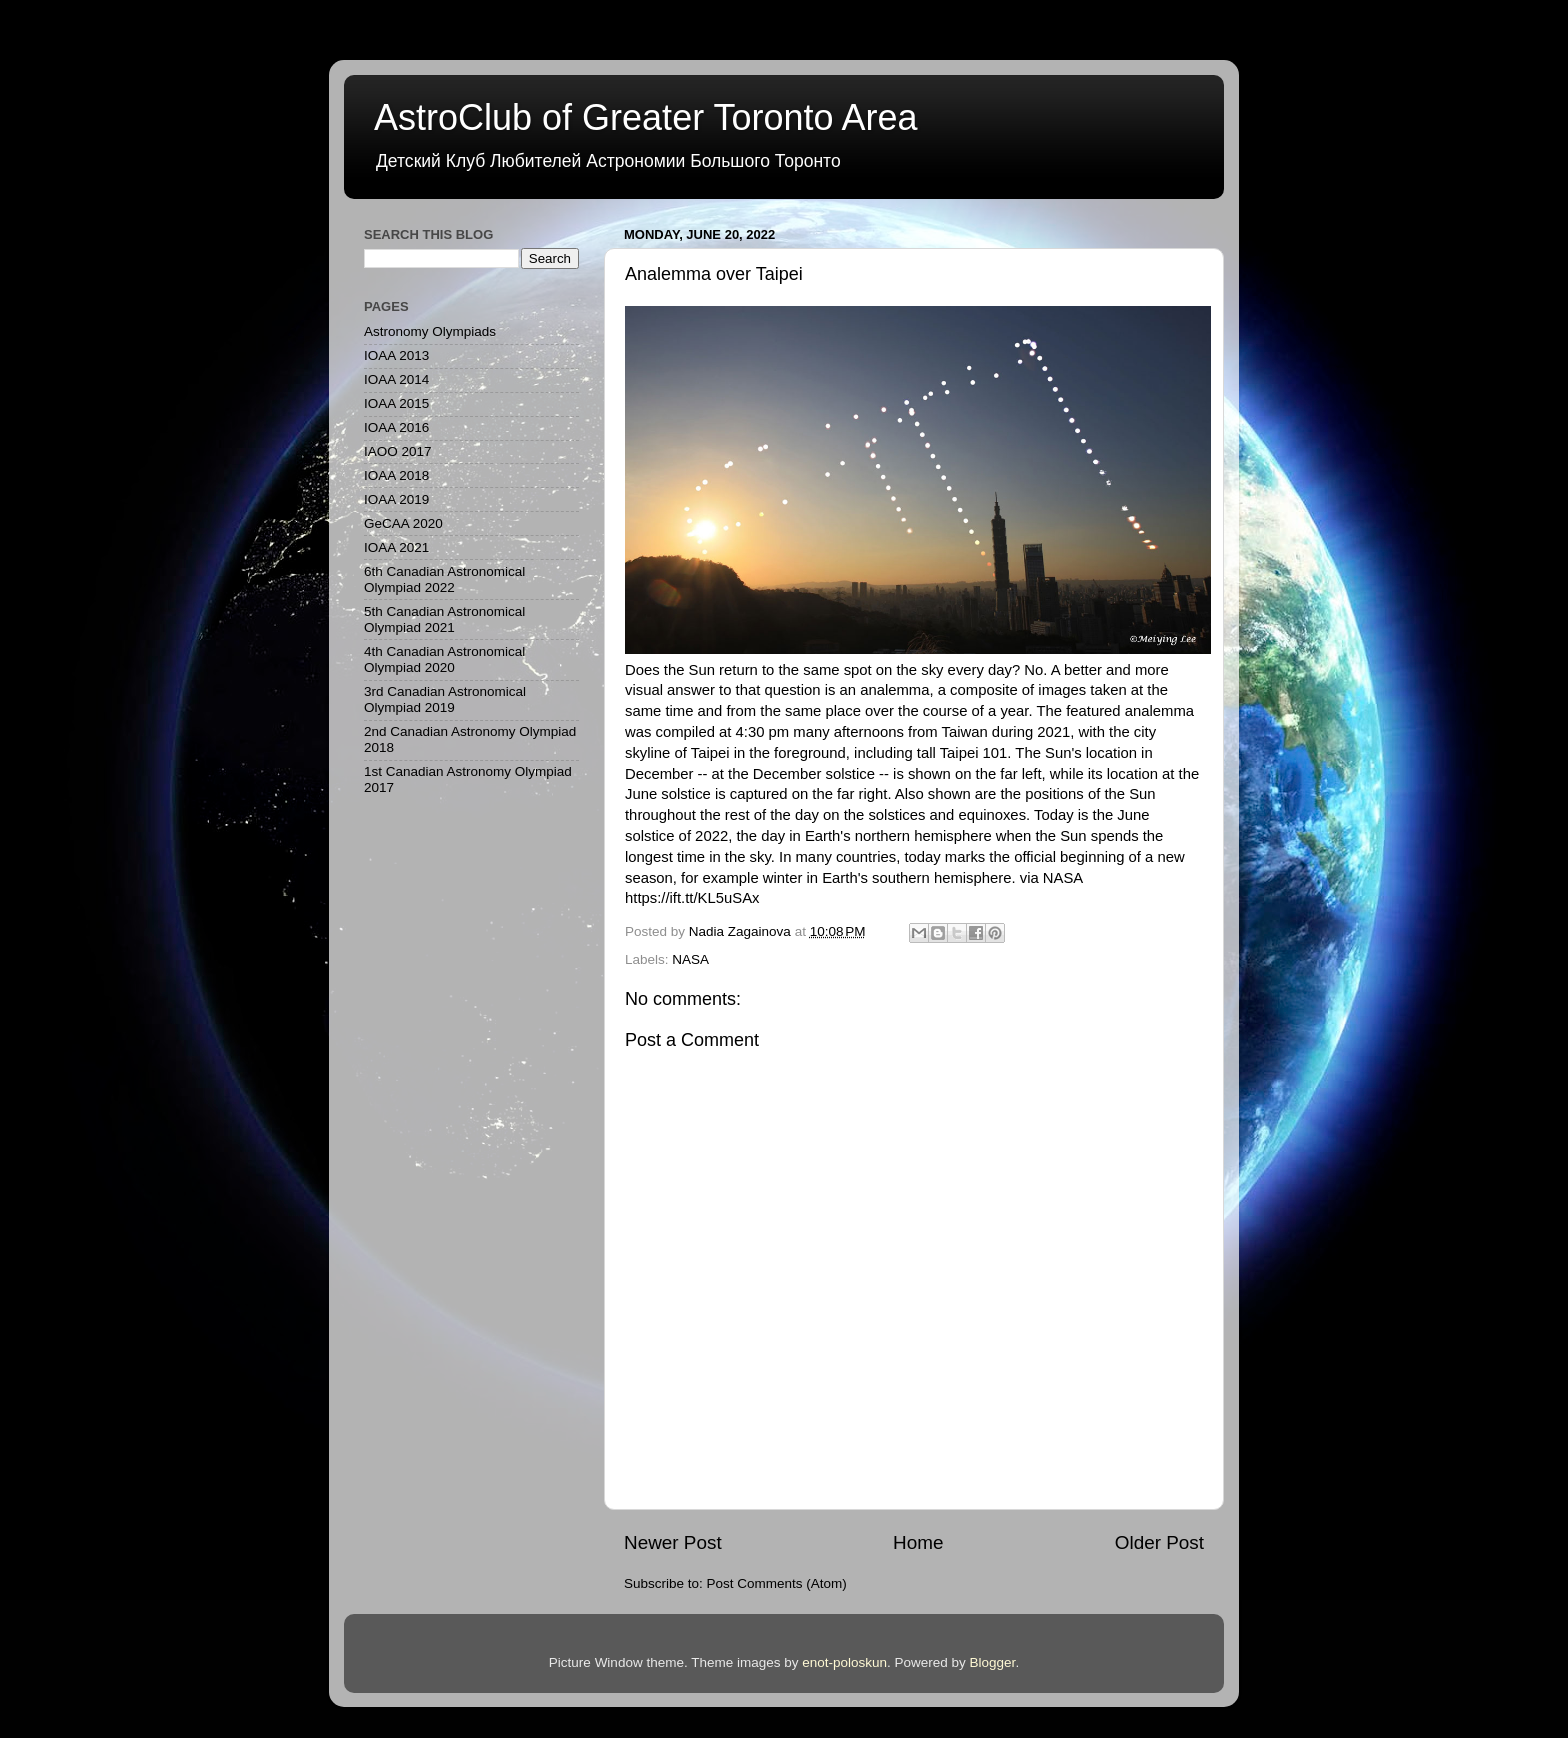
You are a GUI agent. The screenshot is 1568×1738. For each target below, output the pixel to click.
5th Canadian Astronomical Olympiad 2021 (444, 619)
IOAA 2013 (396, 355)
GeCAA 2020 (403, 523)
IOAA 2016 (396, 427)
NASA (690, 959)
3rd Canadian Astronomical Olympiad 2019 (445, 699)
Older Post (1159, 1542)
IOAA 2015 (396, 403)
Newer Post (673, 1542)
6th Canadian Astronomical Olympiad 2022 (444, 579)
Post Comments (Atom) (777, 1583)
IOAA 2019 (396, 499)
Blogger (993, 1662)
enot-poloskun (844, 1662)
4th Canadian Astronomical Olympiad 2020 (444, 659)
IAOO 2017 (398, 451)
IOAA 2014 (396, 379)
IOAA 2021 (396, 547)
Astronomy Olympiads (430, 331)
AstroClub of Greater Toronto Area (646, 117)
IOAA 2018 (396, 475)
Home (918, 1542)
